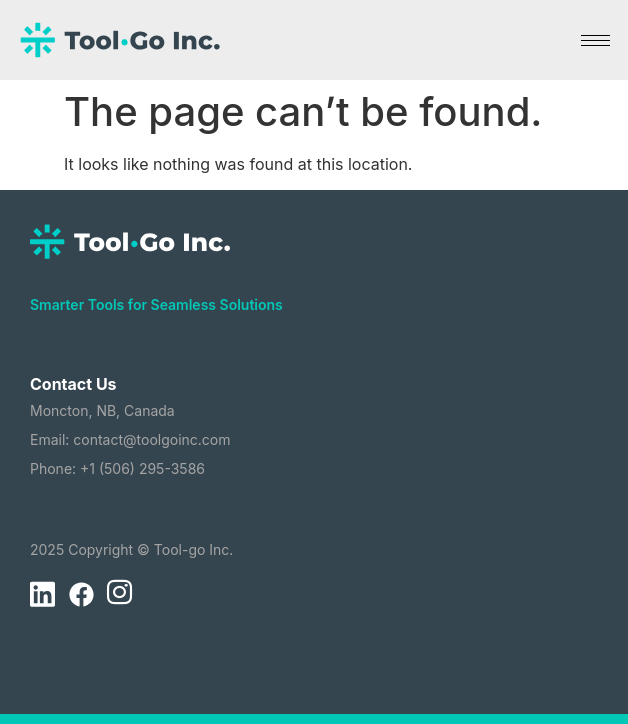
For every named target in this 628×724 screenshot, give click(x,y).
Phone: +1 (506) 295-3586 (117, 468)
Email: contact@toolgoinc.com (130, 439)
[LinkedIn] (42, 595)
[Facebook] (81, 595)
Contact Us (73, 384)
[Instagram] (119, 595)
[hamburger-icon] (595, 40)
